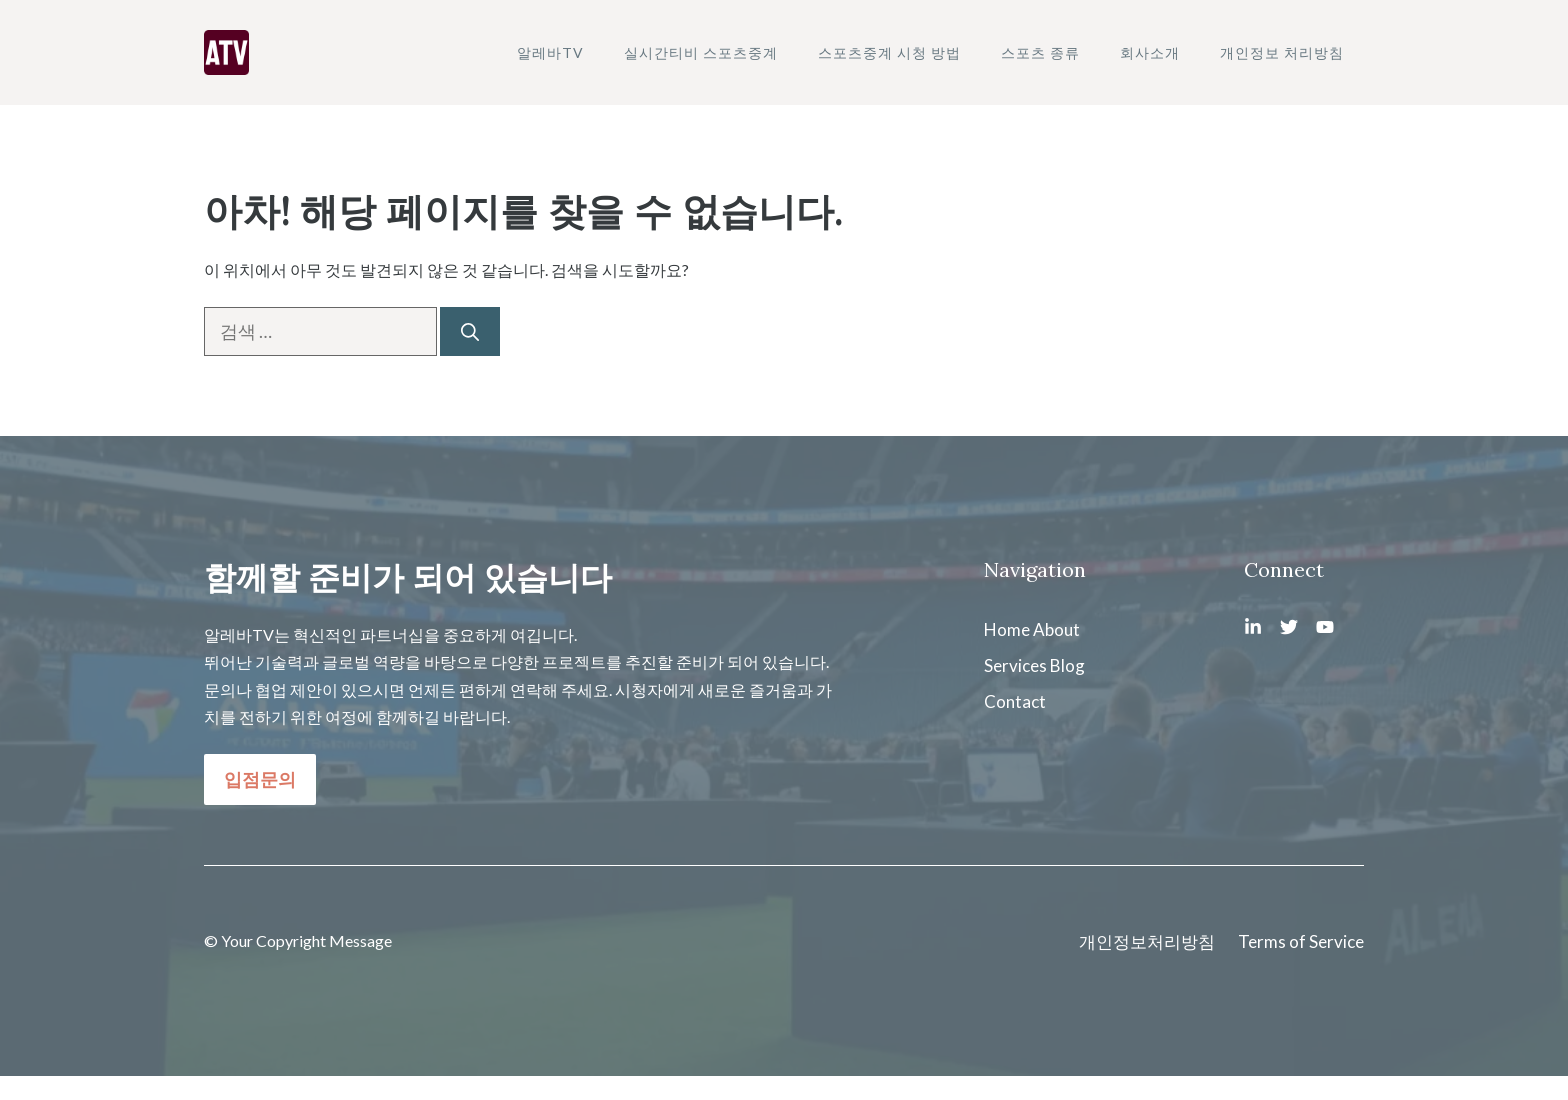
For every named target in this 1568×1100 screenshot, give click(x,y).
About (1056, 629)
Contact (1015, 701)
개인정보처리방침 (1147, 941)
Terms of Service (1301, 941)
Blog (1067, 665)
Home (1007, 629)
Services (1015, 665)
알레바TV (550, 52)
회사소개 (1150, 52)
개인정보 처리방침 (1282, 52)
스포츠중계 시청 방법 (889, 52)
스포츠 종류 (1040, 52)
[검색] (470, 331)
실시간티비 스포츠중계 (701, 52)
